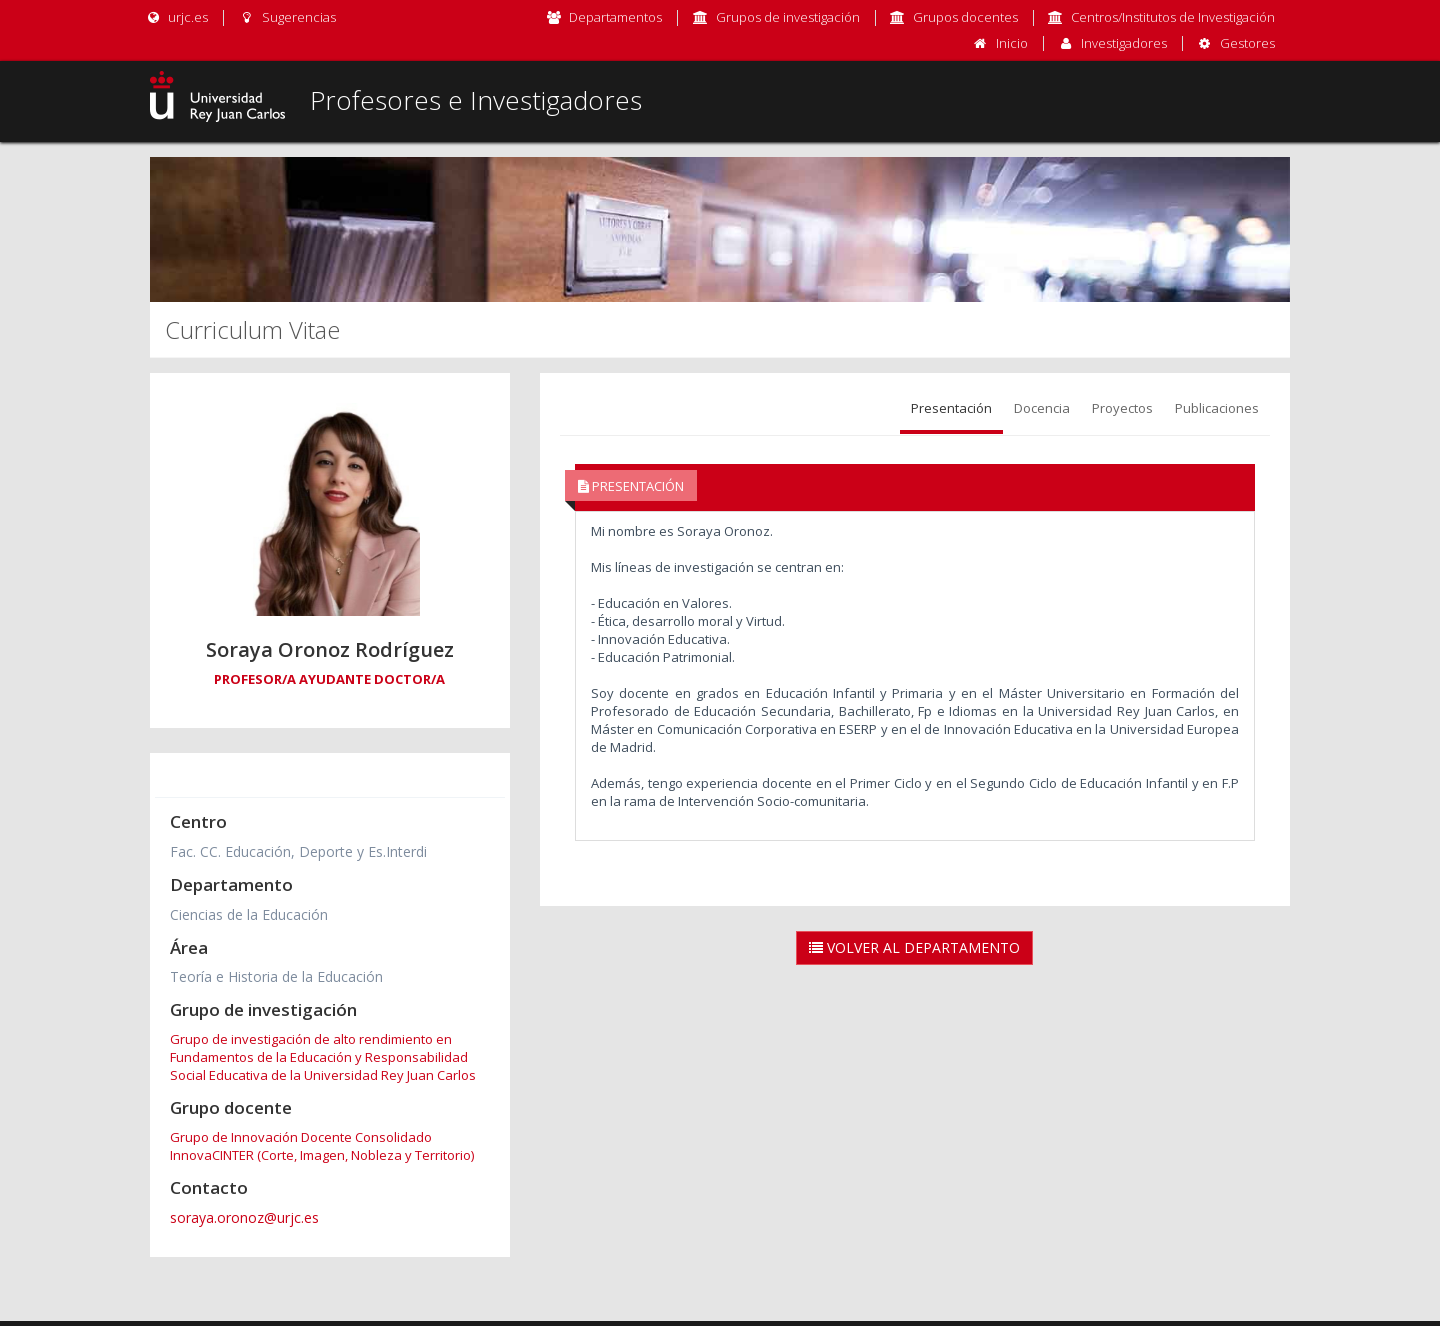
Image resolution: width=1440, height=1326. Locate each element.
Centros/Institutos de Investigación (1173, 17)
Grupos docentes (965, 17)
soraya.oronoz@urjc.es (244, 1217)
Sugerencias (286, 17)
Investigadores (1124, 43)
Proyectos (1122, 408)
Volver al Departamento (914, 947)
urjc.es (176, 17)
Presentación (951, 408)
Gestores (1247, 43)
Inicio (1012, 43)
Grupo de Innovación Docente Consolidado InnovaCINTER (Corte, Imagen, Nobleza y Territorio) (322, 1146)
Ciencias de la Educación (249, 914)
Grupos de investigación (788, 17)
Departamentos (615, 17)
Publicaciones (1217, 408)
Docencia (1042, 408)
